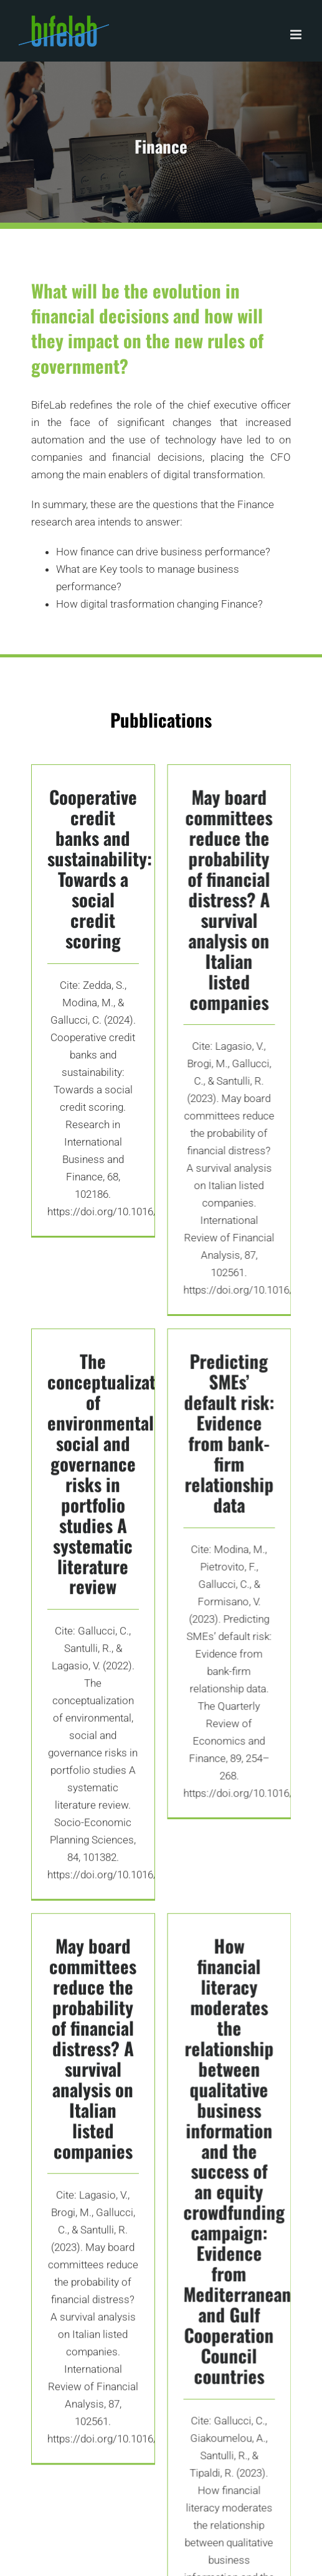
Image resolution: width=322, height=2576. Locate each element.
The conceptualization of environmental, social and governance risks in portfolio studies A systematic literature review (113, 1469)
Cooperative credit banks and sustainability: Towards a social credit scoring (99, 868)
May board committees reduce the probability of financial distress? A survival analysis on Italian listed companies (221, 911)
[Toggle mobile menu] (296, 34)
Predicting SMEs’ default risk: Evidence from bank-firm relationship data (221, 1444)
